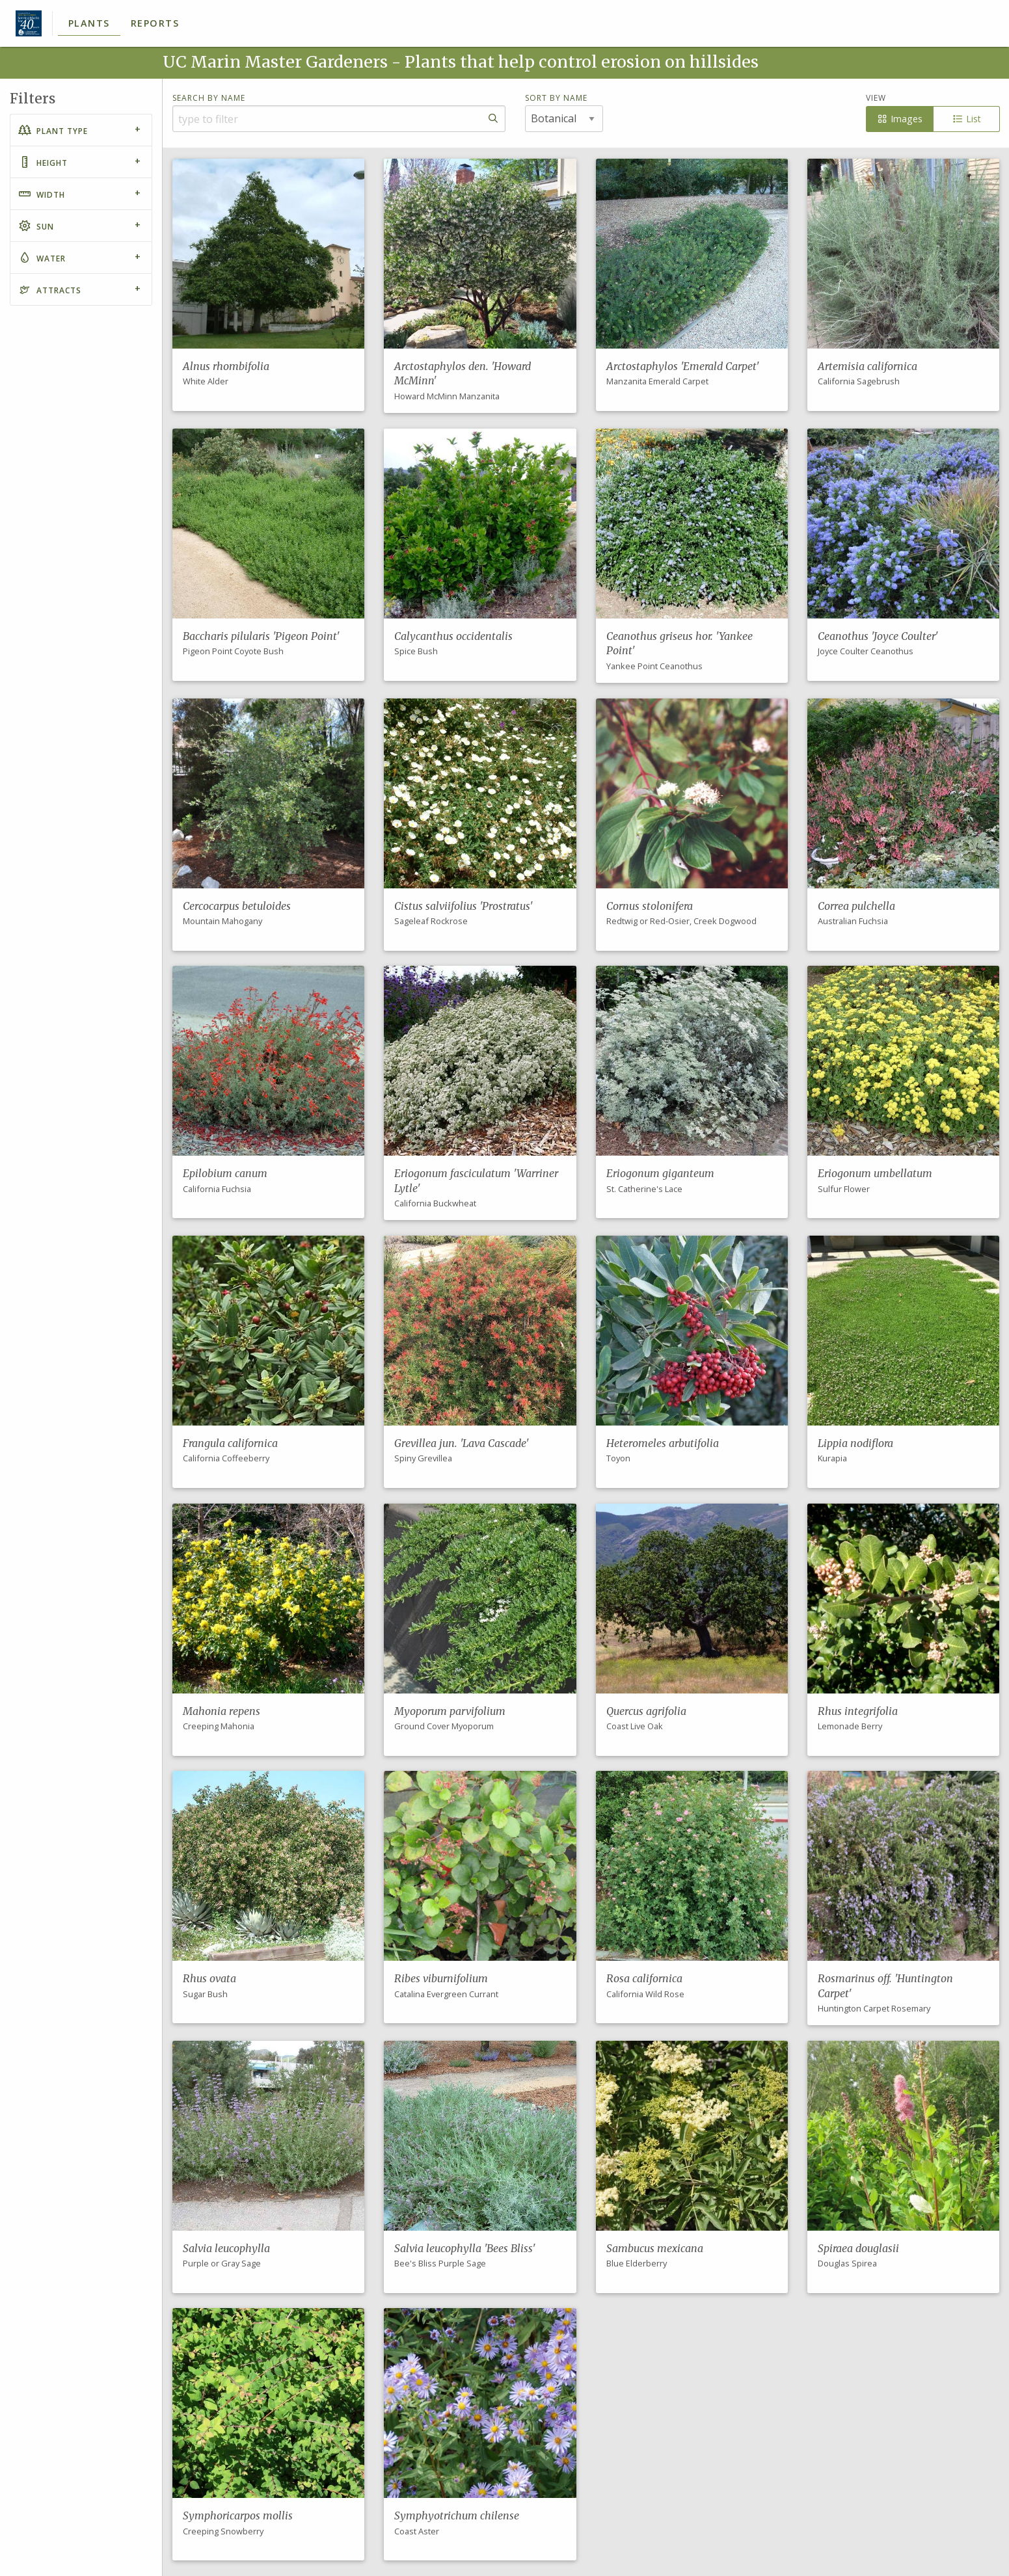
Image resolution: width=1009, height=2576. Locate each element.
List (966, 119)
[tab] (81, 130)
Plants (89, 23)
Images (899, 119)
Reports (155, 23)
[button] (268, 285)
